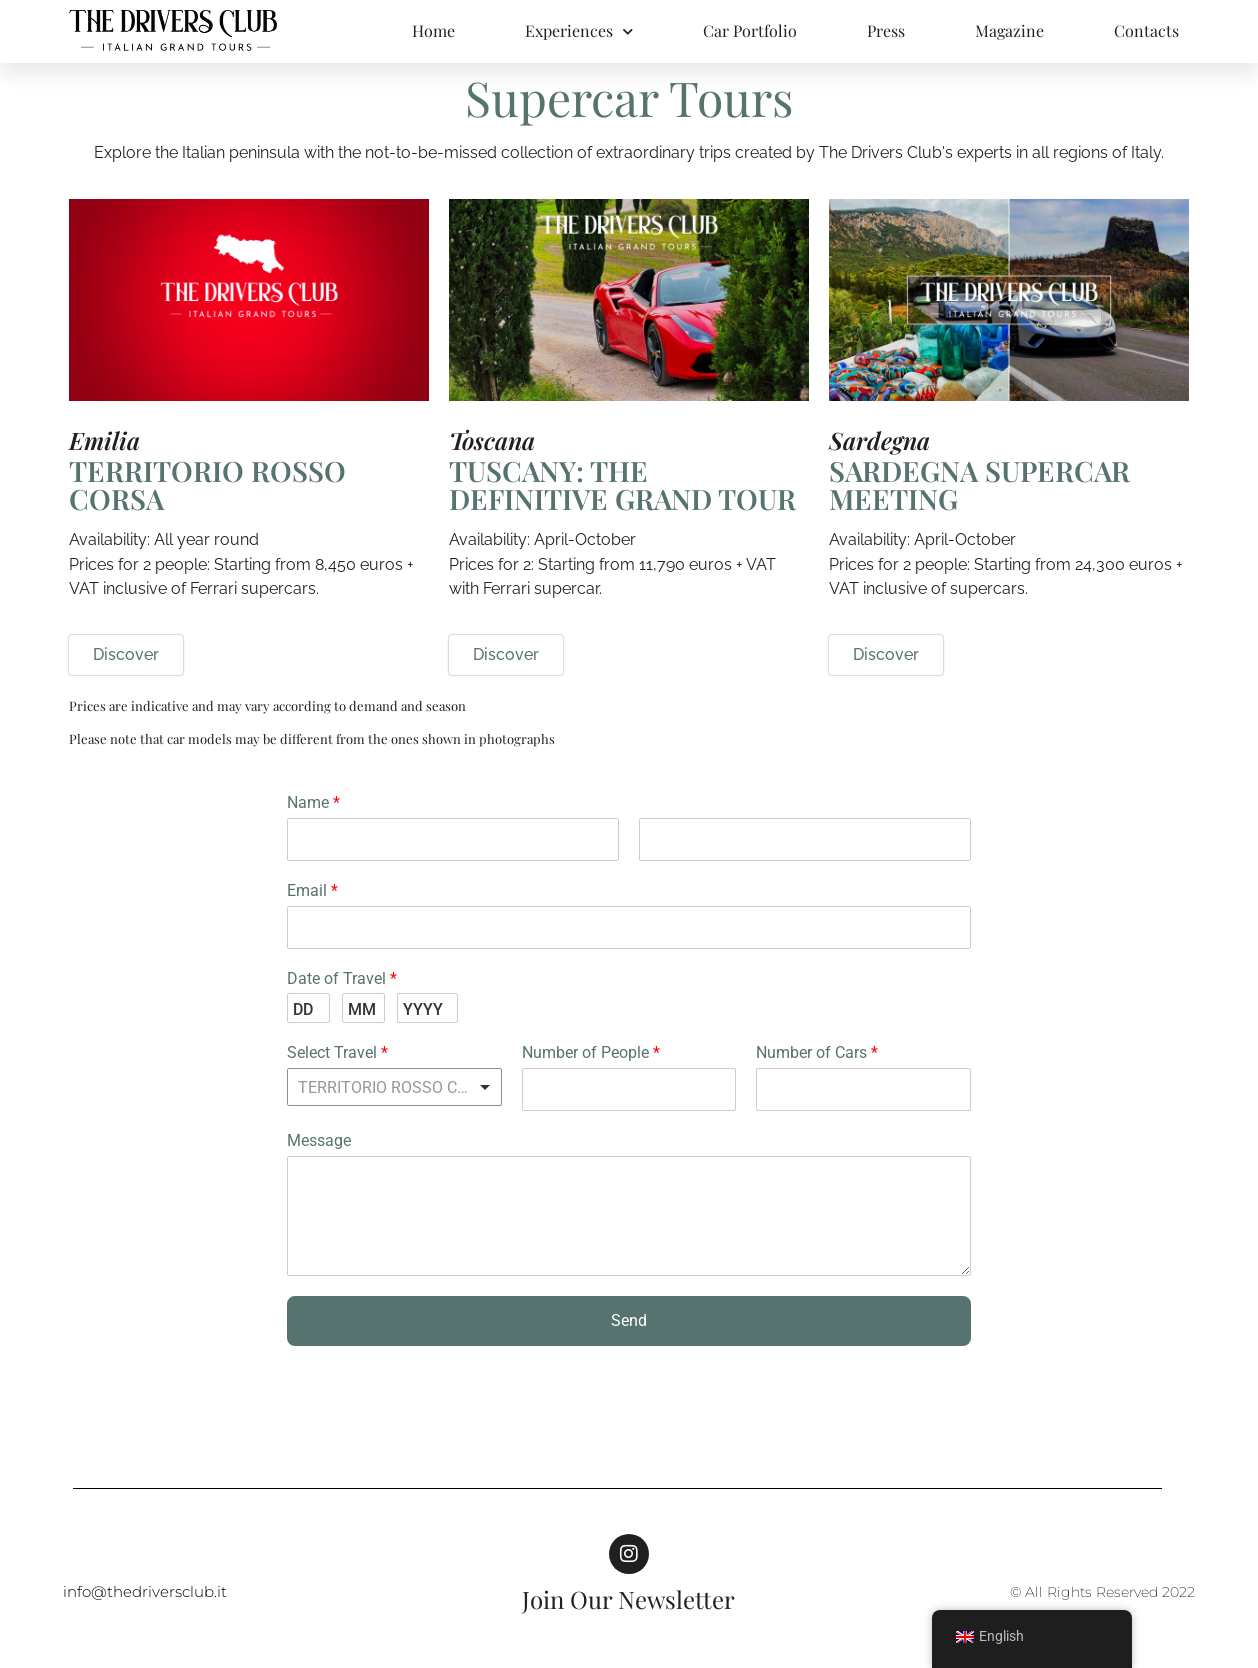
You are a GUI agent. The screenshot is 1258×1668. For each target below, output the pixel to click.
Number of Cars (817, 1052)
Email (312, 890)
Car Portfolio (750, 30)
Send (629, 1320)
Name (313, 802)
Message (319, 1140)
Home (433, 30)
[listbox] (394, 1087)
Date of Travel (342, 978)
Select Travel (337, 1052)
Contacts (1146, 30)
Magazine (1009, 30)
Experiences (579, 31)
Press (886, 30)
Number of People (591, 1052)
